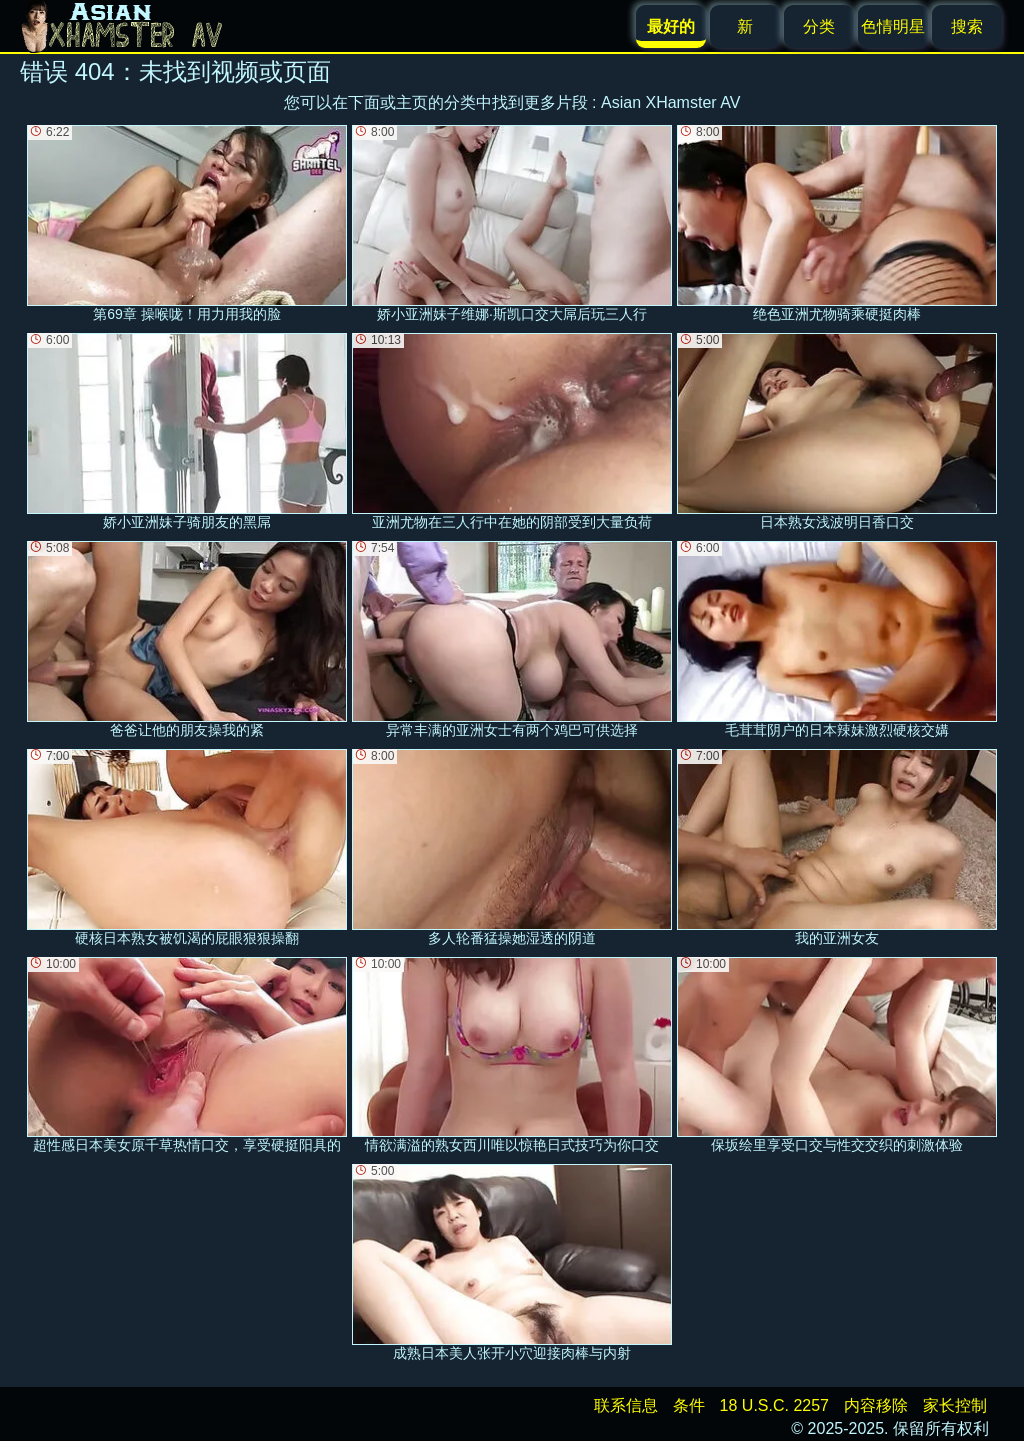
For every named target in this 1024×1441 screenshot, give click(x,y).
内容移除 (876, 1405)
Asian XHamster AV (670, 102)
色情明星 (893, 26)
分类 (819, 26)
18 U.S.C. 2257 (774, 1405)
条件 (689, 1405)
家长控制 (955, 1405)
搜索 (967, 26)
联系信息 (626, 1405)
